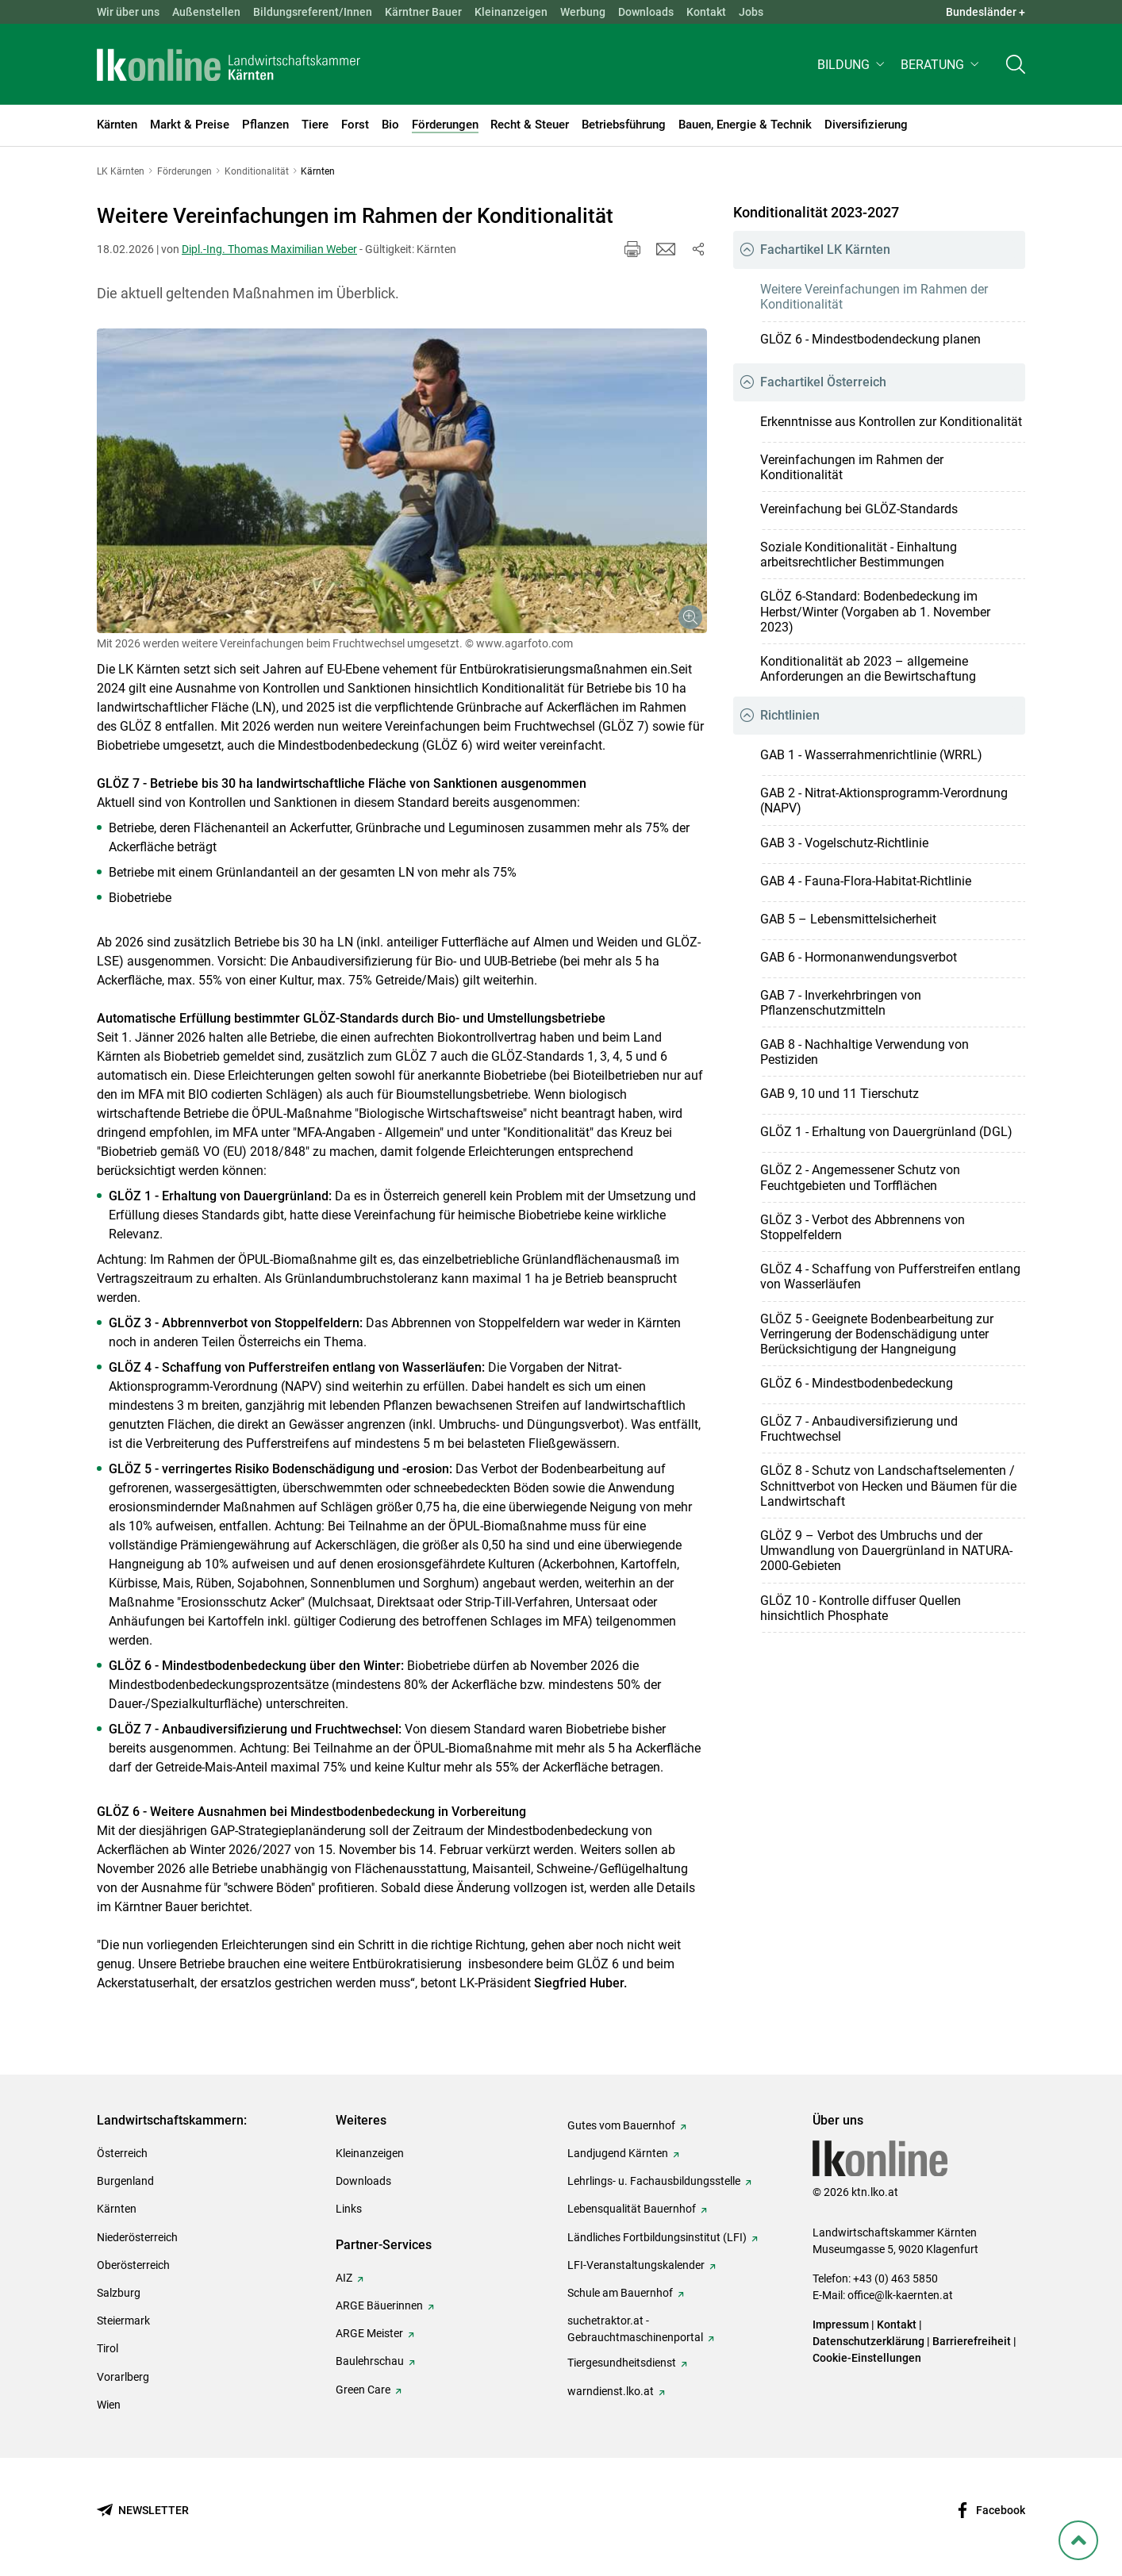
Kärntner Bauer (423, 12)
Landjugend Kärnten (617, 2153)
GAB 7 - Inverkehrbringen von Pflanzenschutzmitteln (840, 1003)
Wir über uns (128, 12)
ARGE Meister (369, 2333)
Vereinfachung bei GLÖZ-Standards (859, 508)
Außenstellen (206, 12)
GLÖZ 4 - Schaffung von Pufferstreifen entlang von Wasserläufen (890, 1276)
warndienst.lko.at (610, 2391)
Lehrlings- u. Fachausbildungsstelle (653, 2181)
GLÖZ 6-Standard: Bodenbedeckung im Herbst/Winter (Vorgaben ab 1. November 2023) (875, 611)
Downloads (646, 12)
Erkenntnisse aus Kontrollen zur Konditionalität (891, 421)
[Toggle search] (1015, 69)
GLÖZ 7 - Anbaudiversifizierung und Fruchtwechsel (859, 1429)
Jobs (751, 12)
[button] (852, 68)
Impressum (841, 2324)
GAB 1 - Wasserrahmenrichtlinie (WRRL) (871, 754)
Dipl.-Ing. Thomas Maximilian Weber (269, 249)
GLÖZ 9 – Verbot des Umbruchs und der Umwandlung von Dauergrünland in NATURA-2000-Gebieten (886, 1550)
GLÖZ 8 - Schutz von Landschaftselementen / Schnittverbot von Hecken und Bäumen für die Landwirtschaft (888, 1485)
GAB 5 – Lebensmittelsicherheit (848, 919)
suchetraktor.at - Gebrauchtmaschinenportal (635, 2329)
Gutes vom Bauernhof (621, 2125)
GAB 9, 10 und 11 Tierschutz (839, 1093)
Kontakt (706, 12)
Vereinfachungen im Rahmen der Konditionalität (851, 467)
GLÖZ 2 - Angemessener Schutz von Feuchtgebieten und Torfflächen (860, 1177)
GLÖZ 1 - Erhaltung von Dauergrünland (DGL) (886, 1131)
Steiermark (123, 2320)
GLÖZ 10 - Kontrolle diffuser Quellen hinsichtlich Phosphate (860, 1608)
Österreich (122, 2153)
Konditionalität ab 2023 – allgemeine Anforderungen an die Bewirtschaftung (868, 669)
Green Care (363, 2389)
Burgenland (125, 2181)
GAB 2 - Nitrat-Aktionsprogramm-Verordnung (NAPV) (884, 800)
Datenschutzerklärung (868, 2341)
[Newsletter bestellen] (143, 2510)
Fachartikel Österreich (823, 382)
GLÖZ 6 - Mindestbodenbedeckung (856, 1383)
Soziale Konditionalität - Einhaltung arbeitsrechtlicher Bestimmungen (858, 554)
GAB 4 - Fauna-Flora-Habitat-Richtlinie (865, 881)
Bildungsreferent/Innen (312, 12)
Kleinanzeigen (511, 12)
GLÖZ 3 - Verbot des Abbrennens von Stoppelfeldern (862, 1227)
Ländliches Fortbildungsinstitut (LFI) (657, 2237)
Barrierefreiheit (971, 2341)
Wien (109, 2404)
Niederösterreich (137, 2237)
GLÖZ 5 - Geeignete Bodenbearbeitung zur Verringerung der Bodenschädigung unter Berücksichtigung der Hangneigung (876, 1334)
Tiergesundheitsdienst (621, 2362)
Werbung (582, 12)
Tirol (107, 2348)
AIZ (344, 2277)
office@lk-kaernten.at (900, 2295)
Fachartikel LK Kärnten (825, 249)
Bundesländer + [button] (985, 12)
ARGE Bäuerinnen (379, 2305)
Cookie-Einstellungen (867, 2357)
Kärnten (116, 2208)
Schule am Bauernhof (620, 2292)
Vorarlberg (123, 2377)
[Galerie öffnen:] (402, 481)
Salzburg (118, 2292)
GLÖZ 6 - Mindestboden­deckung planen (870, 339)
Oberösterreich (133, 2265)
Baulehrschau (370, 2361)
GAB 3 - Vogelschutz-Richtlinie (844, 842)
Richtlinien (790, 715)
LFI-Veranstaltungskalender (636, 2265)
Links (349, 2208)
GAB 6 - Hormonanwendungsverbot (858, 957)
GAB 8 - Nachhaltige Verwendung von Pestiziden (864, 1052)
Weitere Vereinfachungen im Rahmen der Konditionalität (874, 297)
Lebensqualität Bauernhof (631, 2208)
